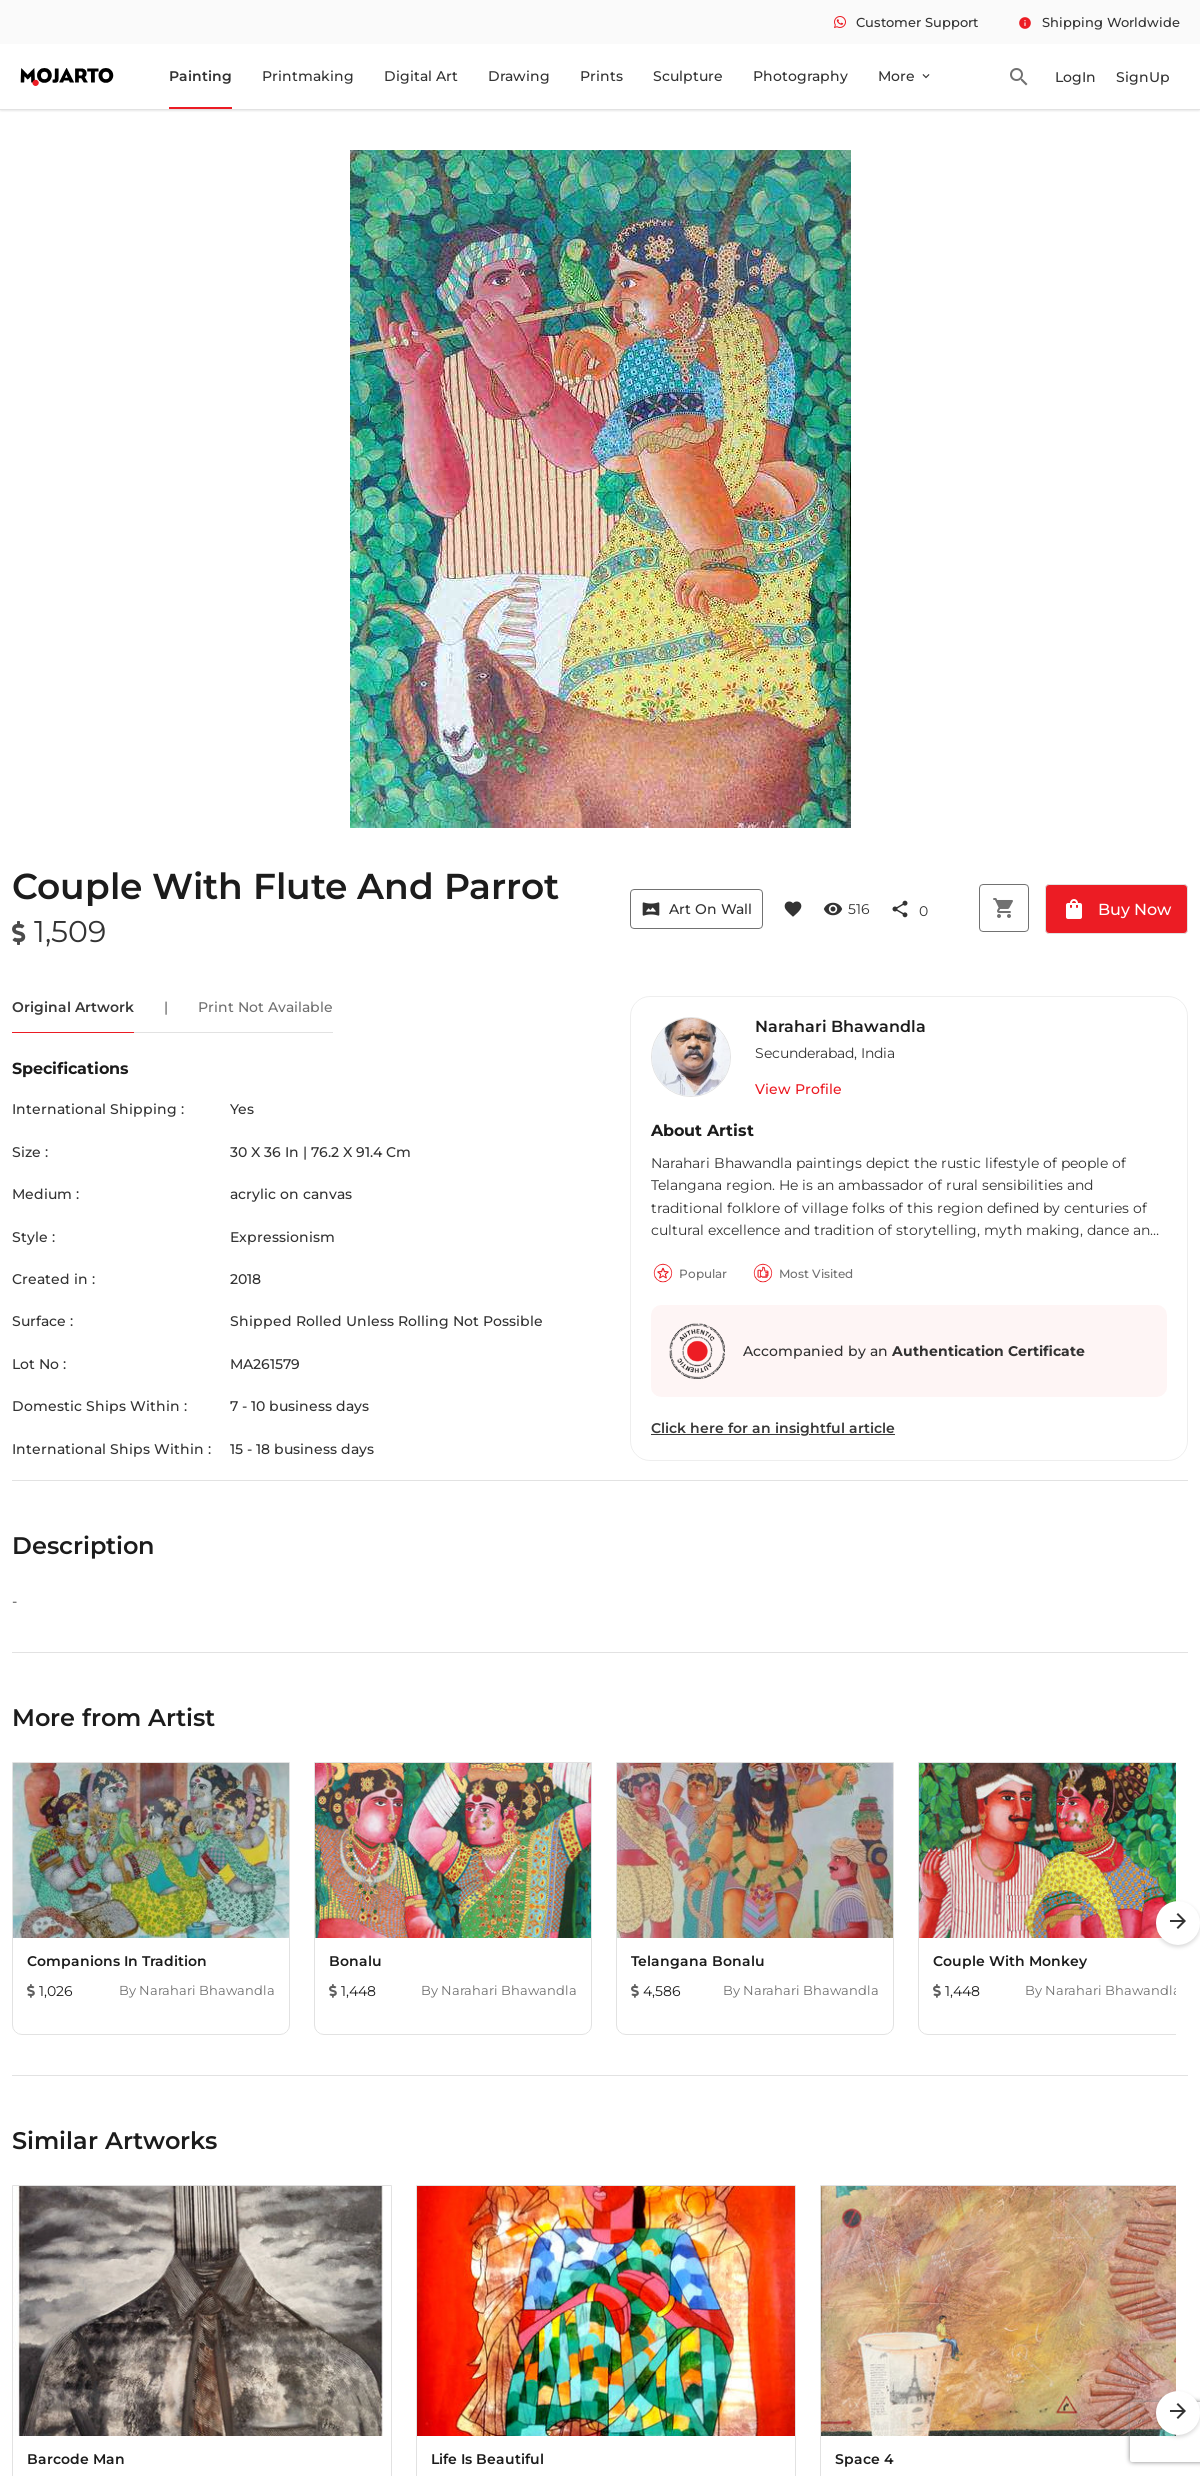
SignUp (1143, 77)
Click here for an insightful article (773, 1428)
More (905, 76)
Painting (200, 76)
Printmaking (308, 76)
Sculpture (688, 76)
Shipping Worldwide (1099, 22)
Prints (601, 76)
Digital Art (421, 76)
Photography (800, 76)
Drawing (519, 76)
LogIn (1075, 77)
